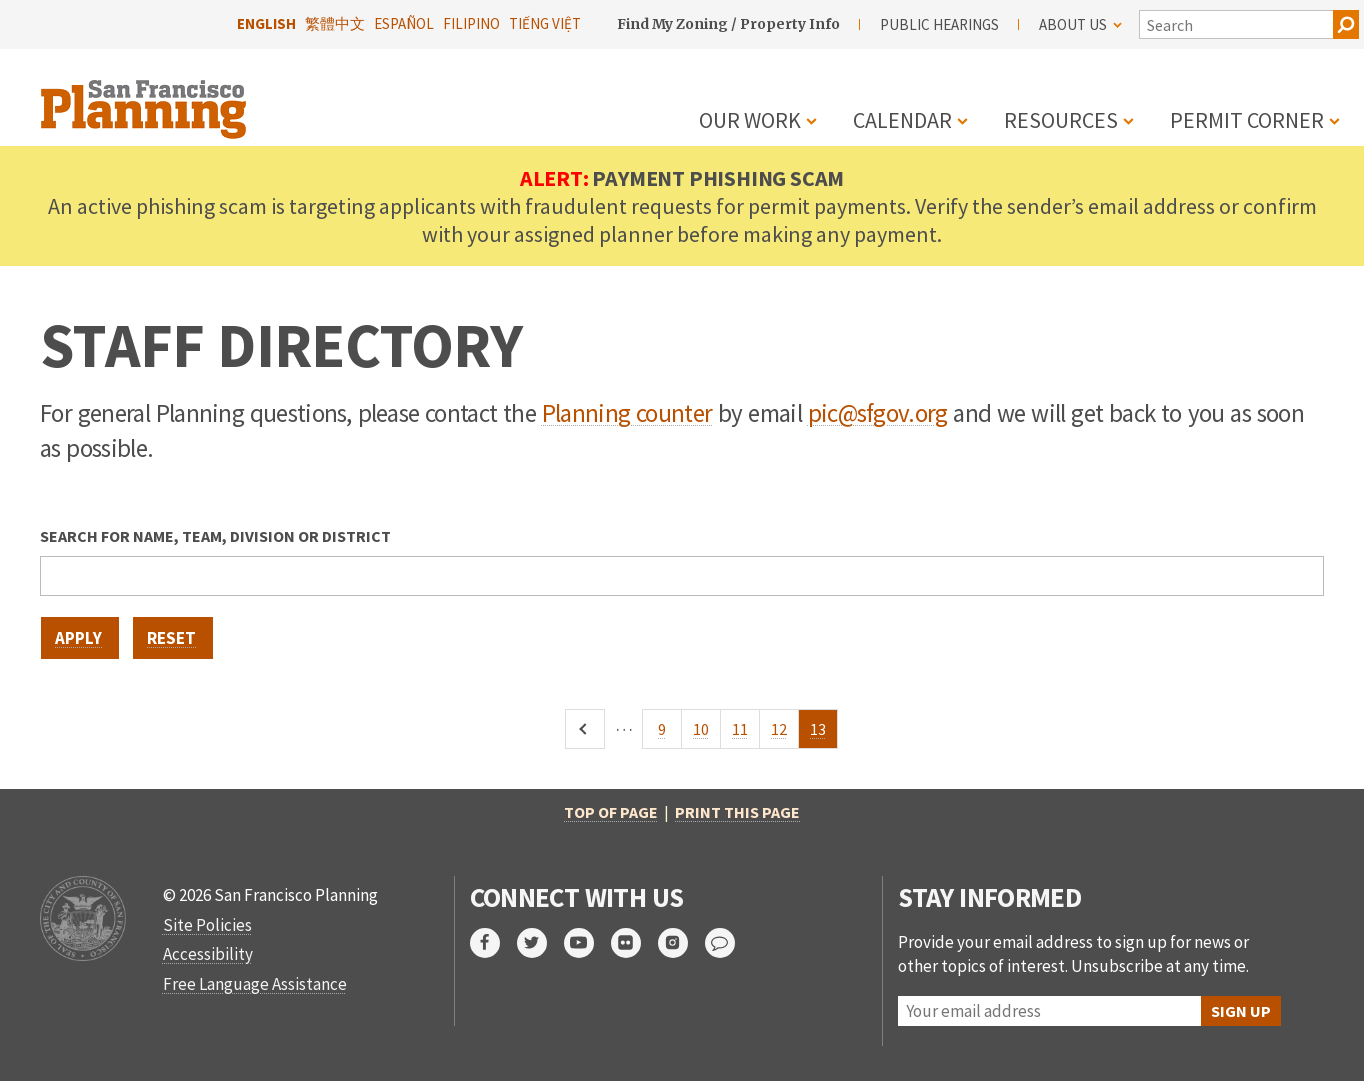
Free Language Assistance (255, 984)
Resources (1061, 120)
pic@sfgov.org (878, 413)
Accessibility (208, 954)
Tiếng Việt (545, 23)
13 (824, 734)
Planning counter (627, 413)
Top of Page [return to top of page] (611, 812)
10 (707, 734)
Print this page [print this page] (737, 812)
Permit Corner (1247, 120)
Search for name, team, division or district (215, 536)
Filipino (471, 23)
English (266, 23)
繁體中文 (335, 23)
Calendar (902, 120)
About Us (1080, 24)
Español (404, 23)
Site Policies (207, 925)
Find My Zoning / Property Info (728, 24)
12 (785, 734)
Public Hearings (939, 24)
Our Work (750, 120)
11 (746, 734)
